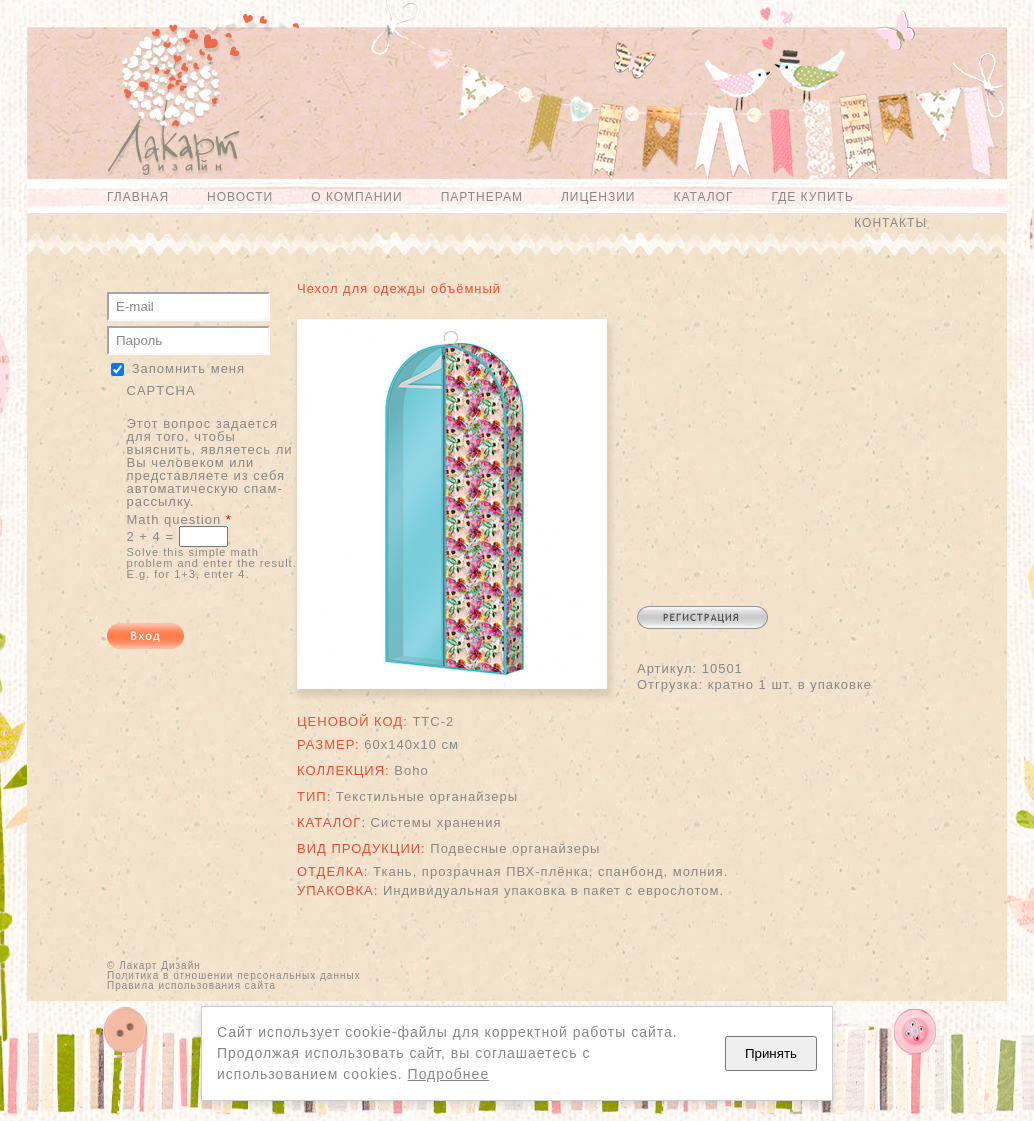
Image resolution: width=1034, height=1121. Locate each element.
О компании (356, 197)
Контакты (890, 223)
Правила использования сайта (191, 985)
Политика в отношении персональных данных (234, 975)
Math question (179, 519)
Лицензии (598, 197)
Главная (138, 197)
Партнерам (482, 197)
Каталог (703, 197)
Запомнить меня (188, 368)
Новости (240, 197)
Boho (411, 770)
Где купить (812, 197)
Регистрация (702, 617)
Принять (771, 1053)
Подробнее (449, 1074)
